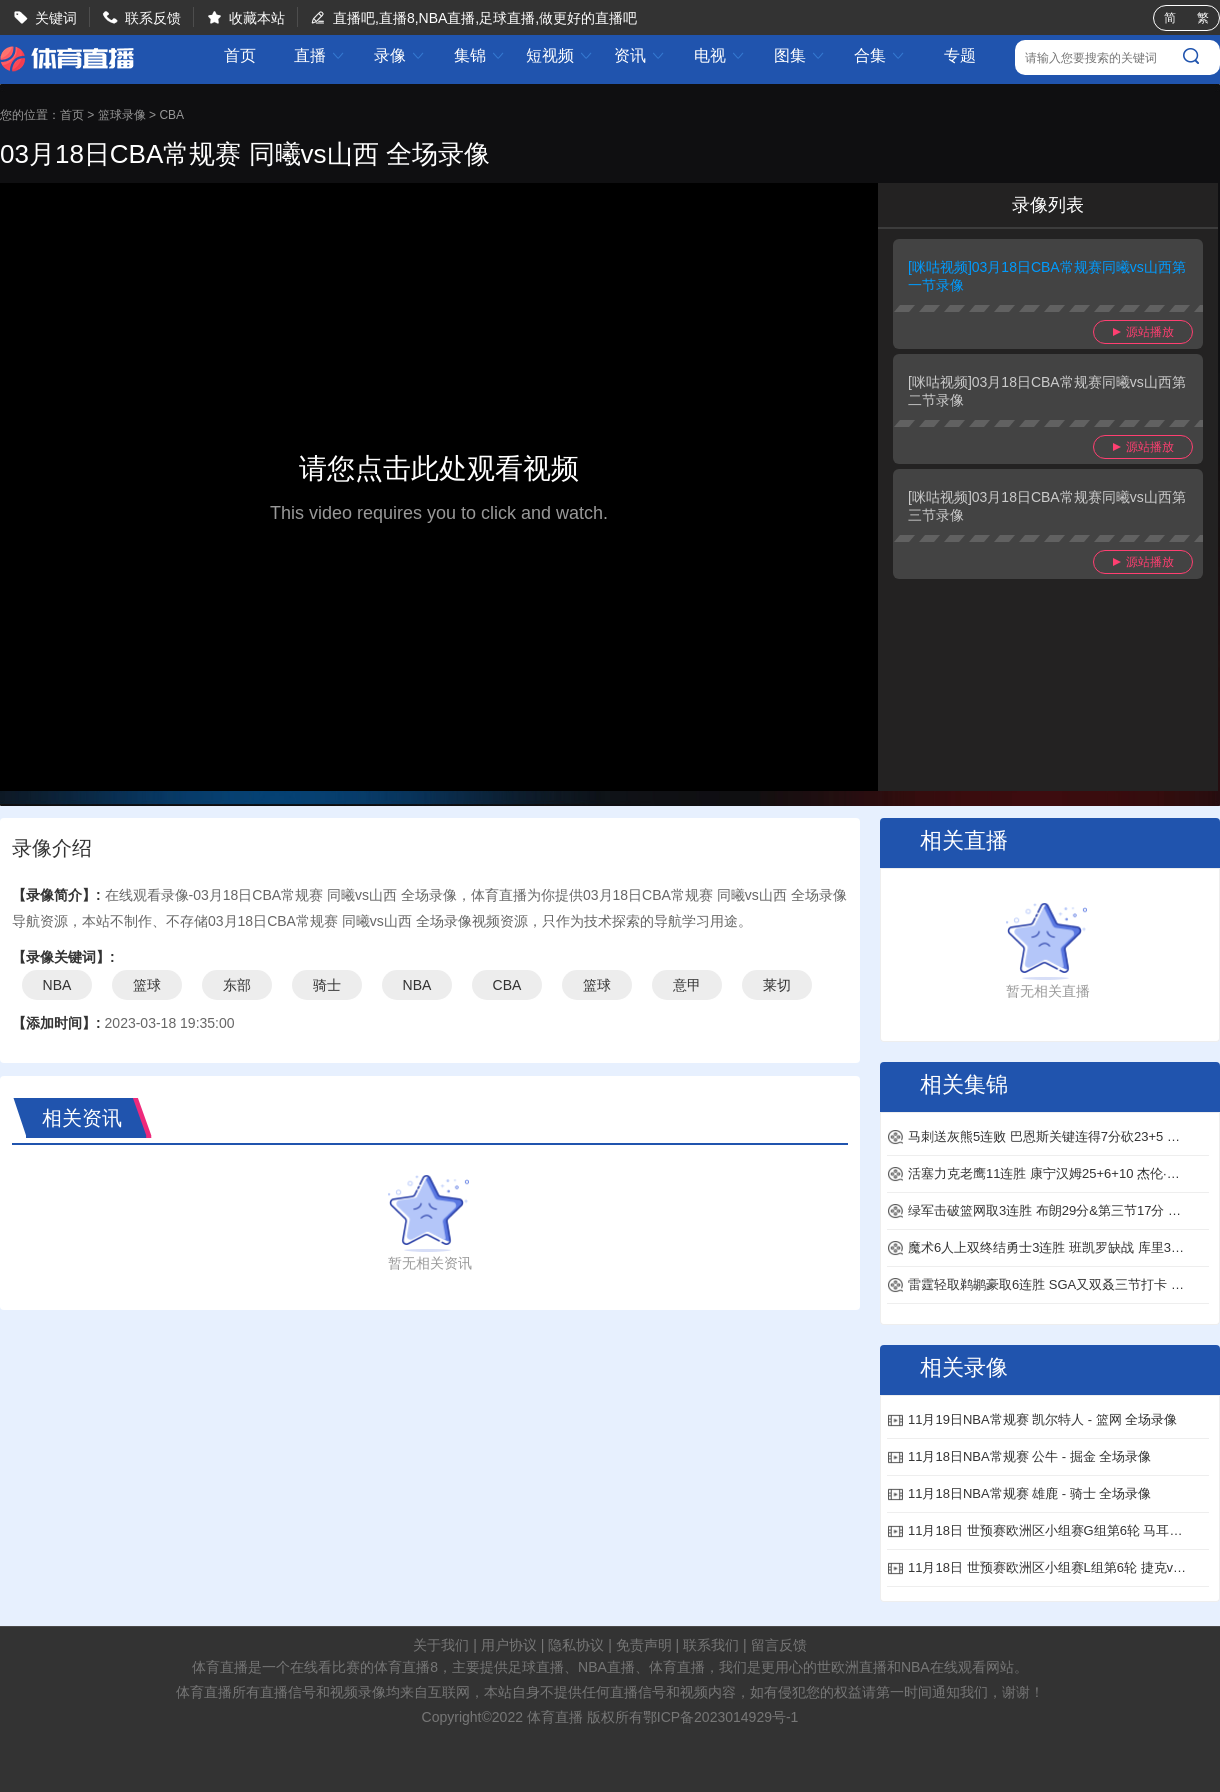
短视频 (560, 55)
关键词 (56, 18)
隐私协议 (576, 1645)
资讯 (640, 55)
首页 (240, 56)
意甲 (687, 985)
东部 (237, 985)
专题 (960, 55)
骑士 (327, 985)
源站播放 (1143, 332)
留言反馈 (779, 1645)
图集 (800, 55)
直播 (320, 55)
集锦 (480, 55)
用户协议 (509, 1645)
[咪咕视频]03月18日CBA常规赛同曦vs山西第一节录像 (1047, 276)
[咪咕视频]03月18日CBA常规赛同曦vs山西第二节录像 (1047, 391)
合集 (880, 55)
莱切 (777, 985)
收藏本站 (257, 18)
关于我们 (441, 1645)
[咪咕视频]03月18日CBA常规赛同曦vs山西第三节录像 (1047, 506)
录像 (400, 55)
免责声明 (644, 1645)
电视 (720, 55)
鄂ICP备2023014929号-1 (721, 1717)
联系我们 (711, 1645)
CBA (171, 115)
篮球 (147, 985)
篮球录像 (122, 115)
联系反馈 (153, 18)
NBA (57, 985)
